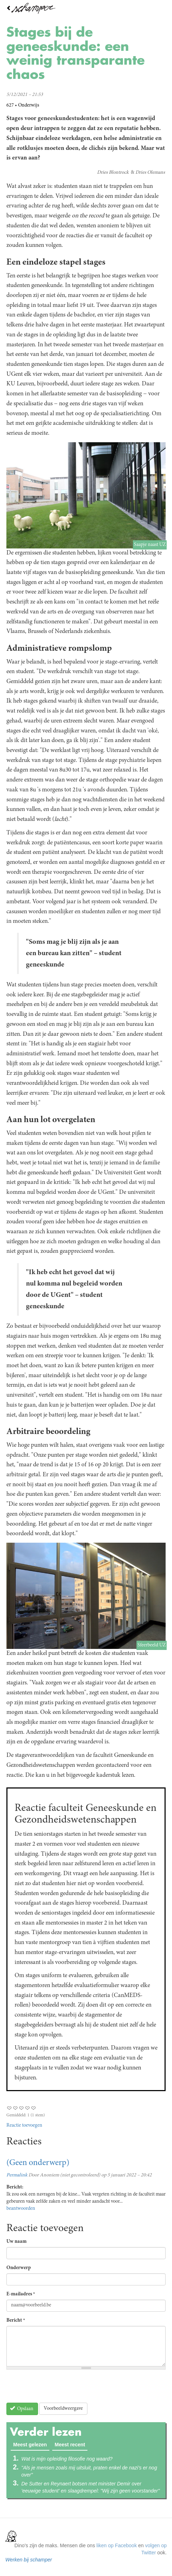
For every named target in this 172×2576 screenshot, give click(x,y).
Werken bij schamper (28, 2560)
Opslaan (22, 2408)
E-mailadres (20, 2294)
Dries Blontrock (113, 172)
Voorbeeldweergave (63, 2408)
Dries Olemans (150, 172)
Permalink (16, 2175)
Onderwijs (28, 105)
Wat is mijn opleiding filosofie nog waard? (67, 2459)
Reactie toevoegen (24, 2125)
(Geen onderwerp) (37, 2163)
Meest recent (70, 2444)
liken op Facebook (116, 2545)
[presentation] (60, 2389)
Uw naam (16, 2241)
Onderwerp (18, 2268)
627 (10, 105)
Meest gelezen (31, 2444)
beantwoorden (20, 2208)
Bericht (15, 2320)
